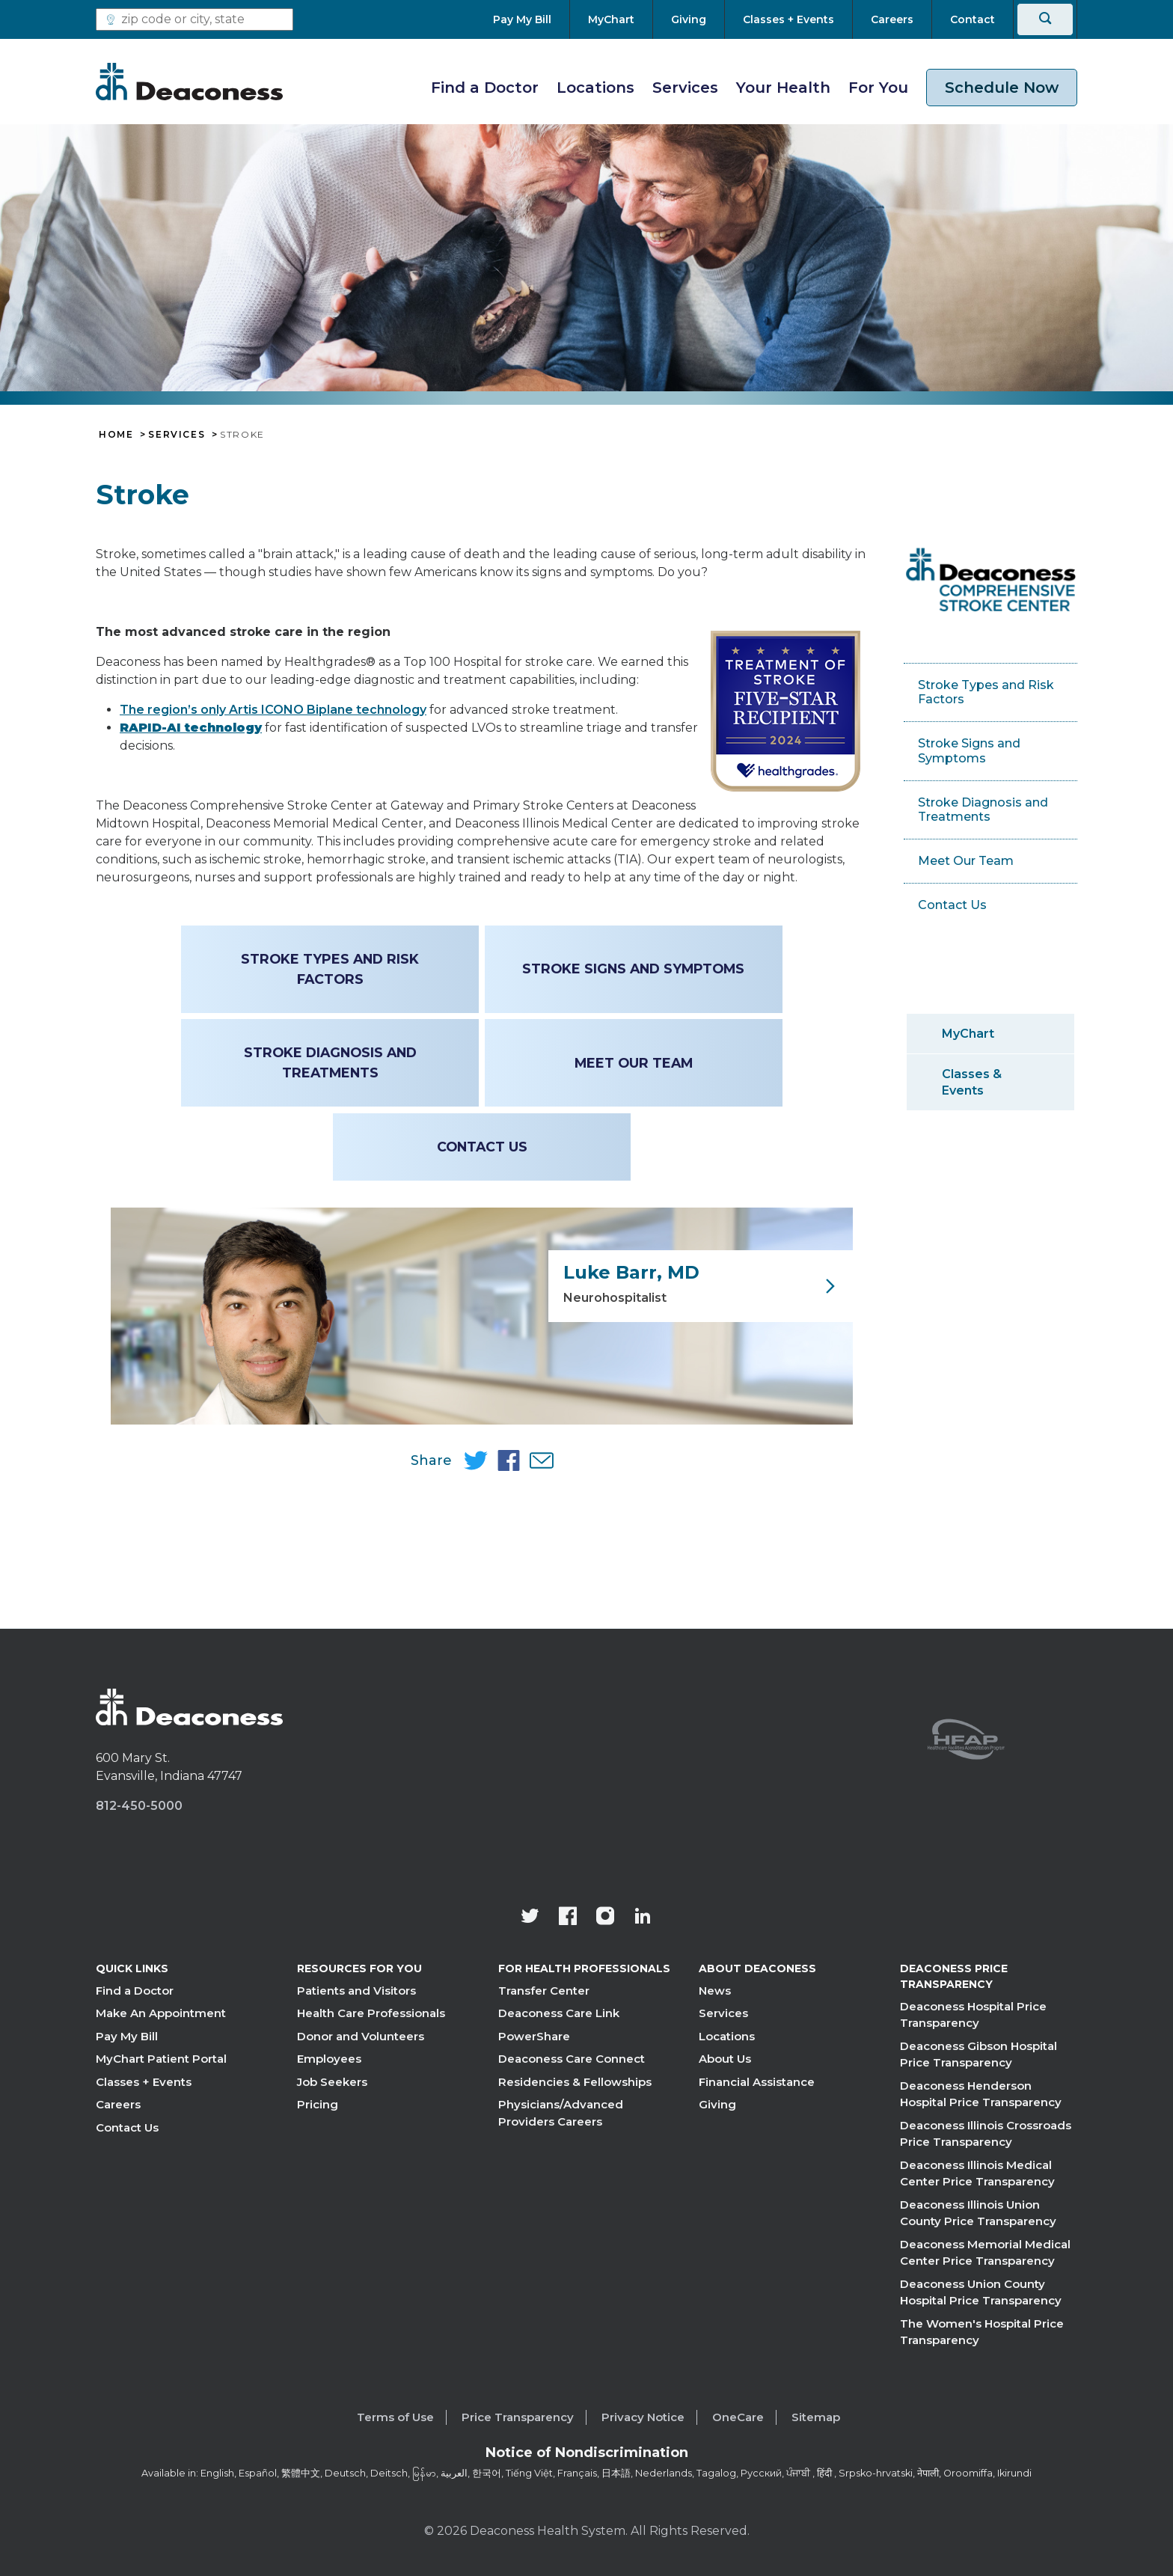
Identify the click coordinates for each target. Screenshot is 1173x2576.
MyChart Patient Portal (161, 2059)
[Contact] (972, 19)
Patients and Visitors (356, 1990)
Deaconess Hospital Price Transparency (973, 2015)
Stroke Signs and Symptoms (632, 968)
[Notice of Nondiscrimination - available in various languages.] (587, 2455)
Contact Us (127, 2127)
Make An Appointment (161, 2014)
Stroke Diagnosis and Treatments (331, 1062)
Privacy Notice (642, 2417)
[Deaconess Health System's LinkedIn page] (642, 1917)
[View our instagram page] (605, 1917)
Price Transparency (518, 2417)
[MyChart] (611, 19)
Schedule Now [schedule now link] (1002, 88)
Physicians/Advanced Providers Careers (560, 2113)
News (715, 1990)
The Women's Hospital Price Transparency (982, 2332)
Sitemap (815, 2417)
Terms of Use (395, 2417)
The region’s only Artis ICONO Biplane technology (273, 710)
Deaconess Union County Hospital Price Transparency (981, 2292)
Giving (717, 2105)
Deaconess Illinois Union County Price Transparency (978, 2213)
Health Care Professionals (371, 2014)
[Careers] (892, 19)
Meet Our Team (631, 1063)
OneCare (738, 2417)
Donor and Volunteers (360, 2036)
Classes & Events (972, 1082)
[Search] (1045, 19)
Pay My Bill (127, 2036)
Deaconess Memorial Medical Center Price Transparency (985, 2252)
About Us (725, 2059)
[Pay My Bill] (531, 19)
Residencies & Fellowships (575, 2082)
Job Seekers (332, 2082)
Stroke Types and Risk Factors (332, 968)
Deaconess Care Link (558, 2014)
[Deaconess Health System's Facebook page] (568, 1917)
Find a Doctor (485, 88)
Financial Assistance (757, 2082)
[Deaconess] (189, 81)
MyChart (968, 1034)
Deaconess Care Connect (571, 2059)
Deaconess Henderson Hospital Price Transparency (981, 2094)
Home (116, 434)
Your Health (783, 88)
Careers (118, 2105)
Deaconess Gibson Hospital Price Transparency (978, 2054)
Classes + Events (144, 2082)
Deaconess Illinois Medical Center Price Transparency (977, 2173)
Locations (595, 88)
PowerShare (534, 2036)
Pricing (317, 2105)
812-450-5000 (139, 1806)
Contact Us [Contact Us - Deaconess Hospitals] (482, 1146)
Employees (329, 2059)
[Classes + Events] (788, 19)
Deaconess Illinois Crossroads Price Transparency (985, 2134)
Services (685, 88)
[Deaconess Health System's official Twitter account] (530, 1917)
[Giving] (688, 19)
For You (878, 88)
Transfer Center (543, 1990)
